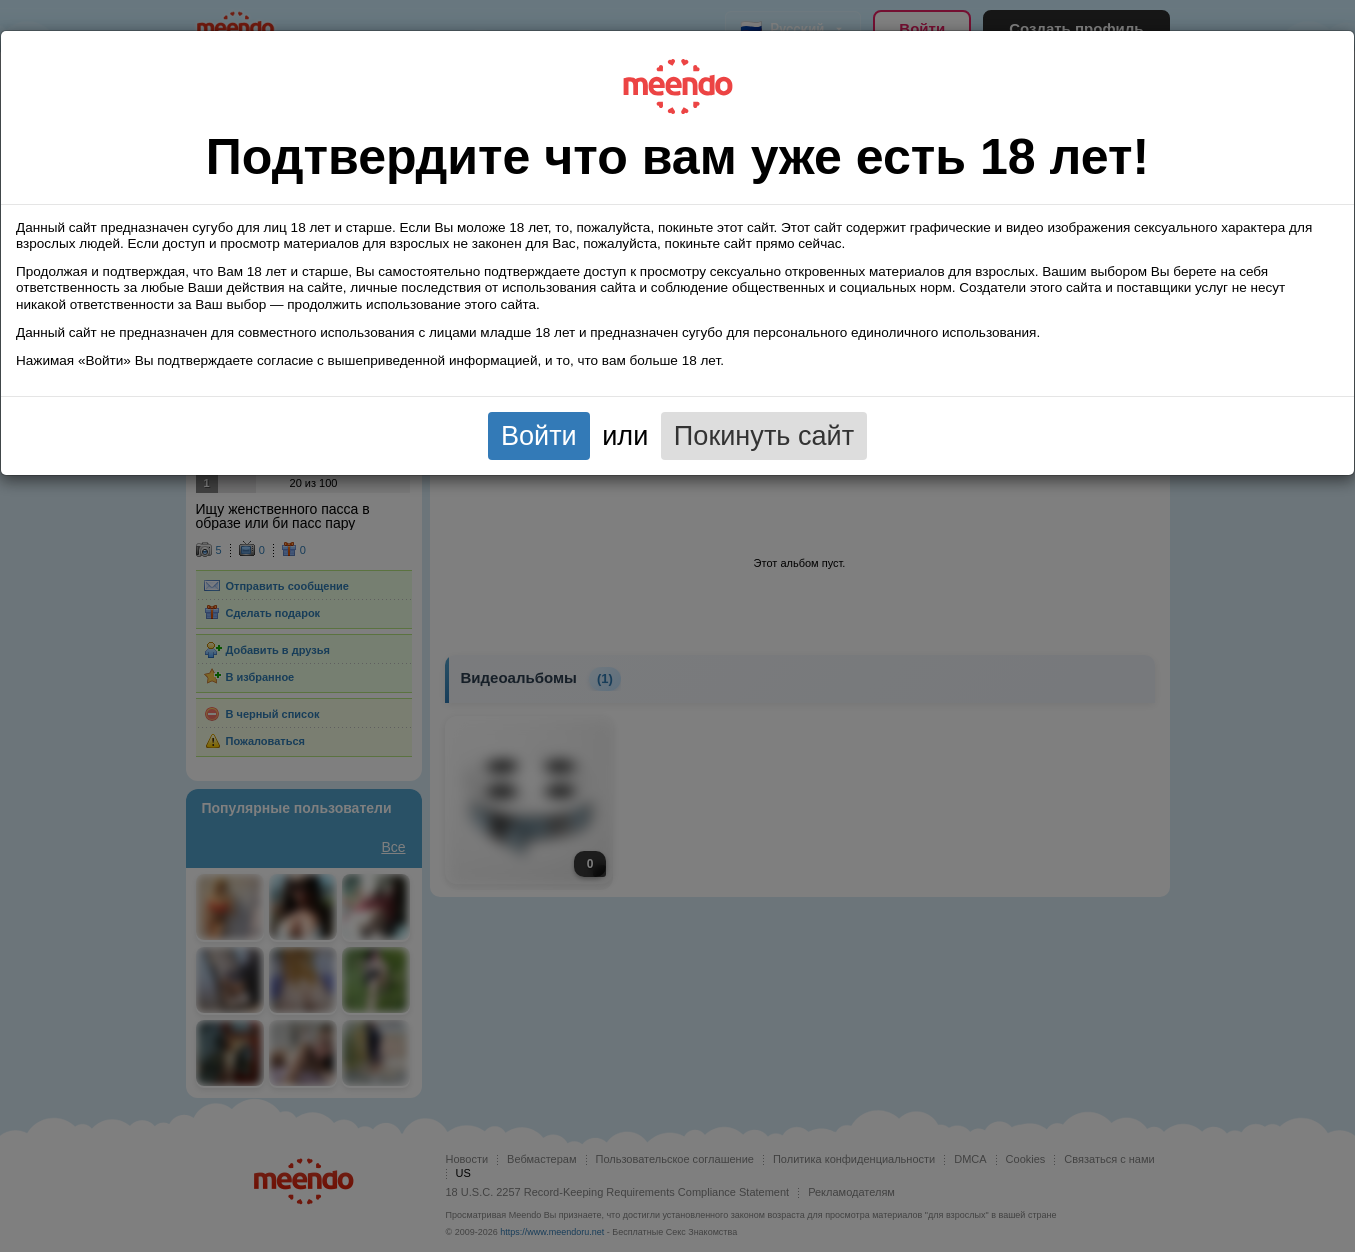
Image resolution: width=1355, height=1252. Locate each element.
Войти (539, 435)
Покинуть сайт (764, 435)
